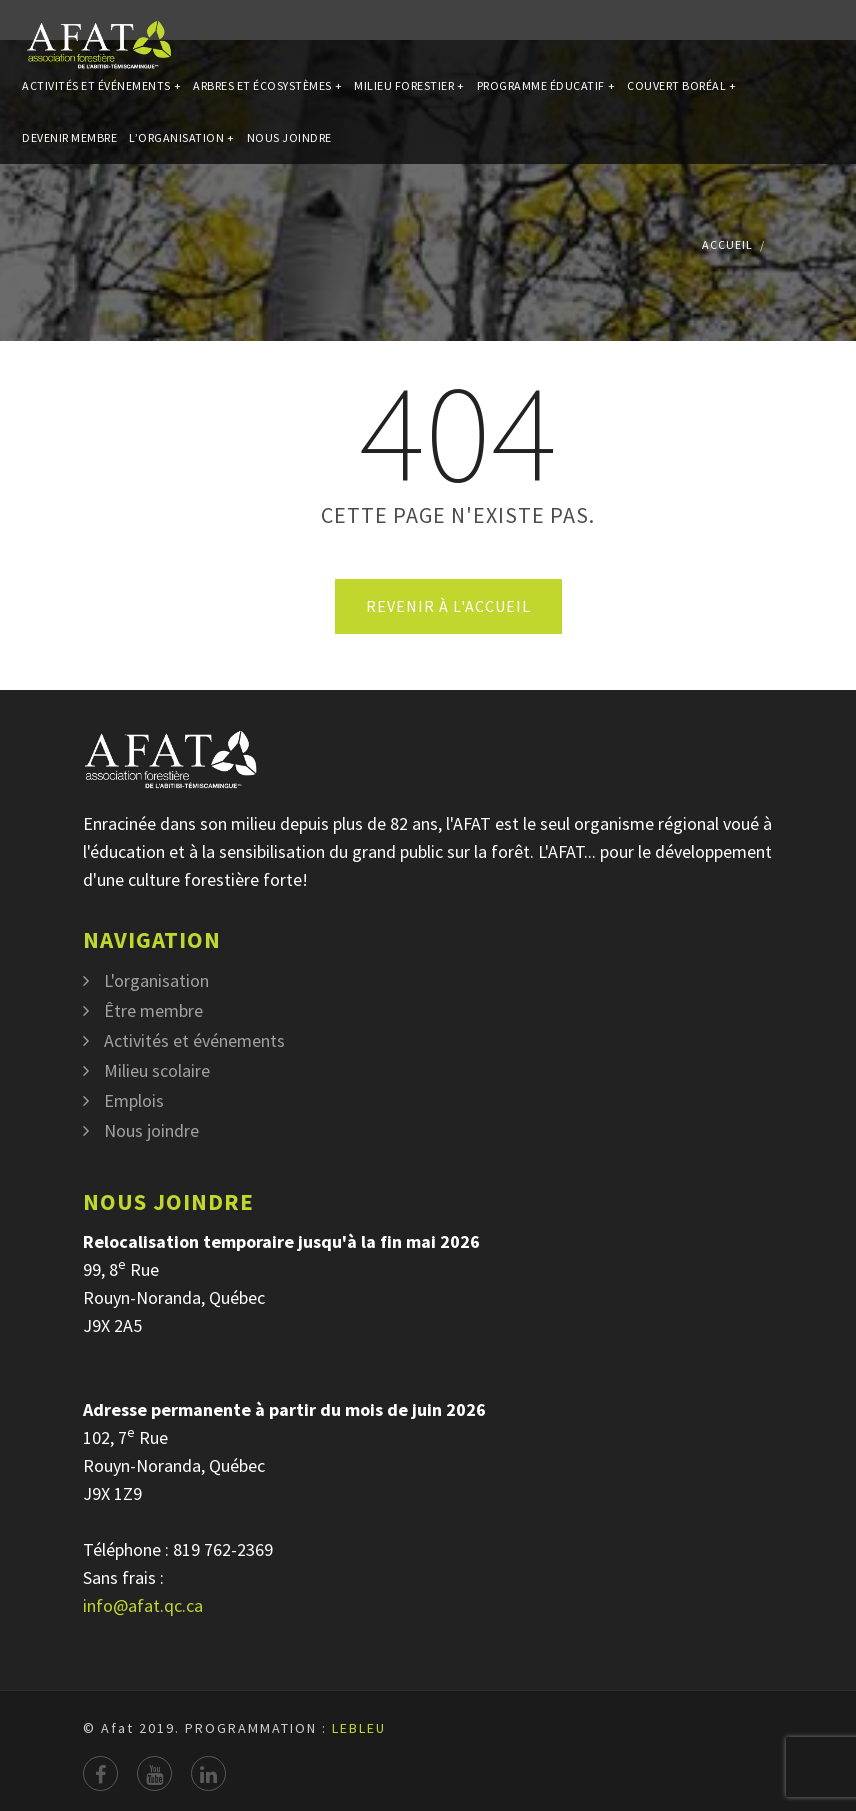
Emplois (134, 1100)
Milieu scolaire (157, 1070)
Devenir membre (69, 191)
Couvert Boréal (682, 103)
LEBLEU (359, 1728)
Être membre (153, 1010)
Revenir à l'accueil (448, 606)
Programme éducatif (546, 103)
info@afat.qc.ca (143, 1605)
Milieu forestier (409, 103)
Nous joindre (289, 191)
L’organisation (182, 191)
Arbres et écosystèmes (267, 103)
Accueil (727, 244)
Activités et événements (101, 103)
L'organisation (156, 980)
